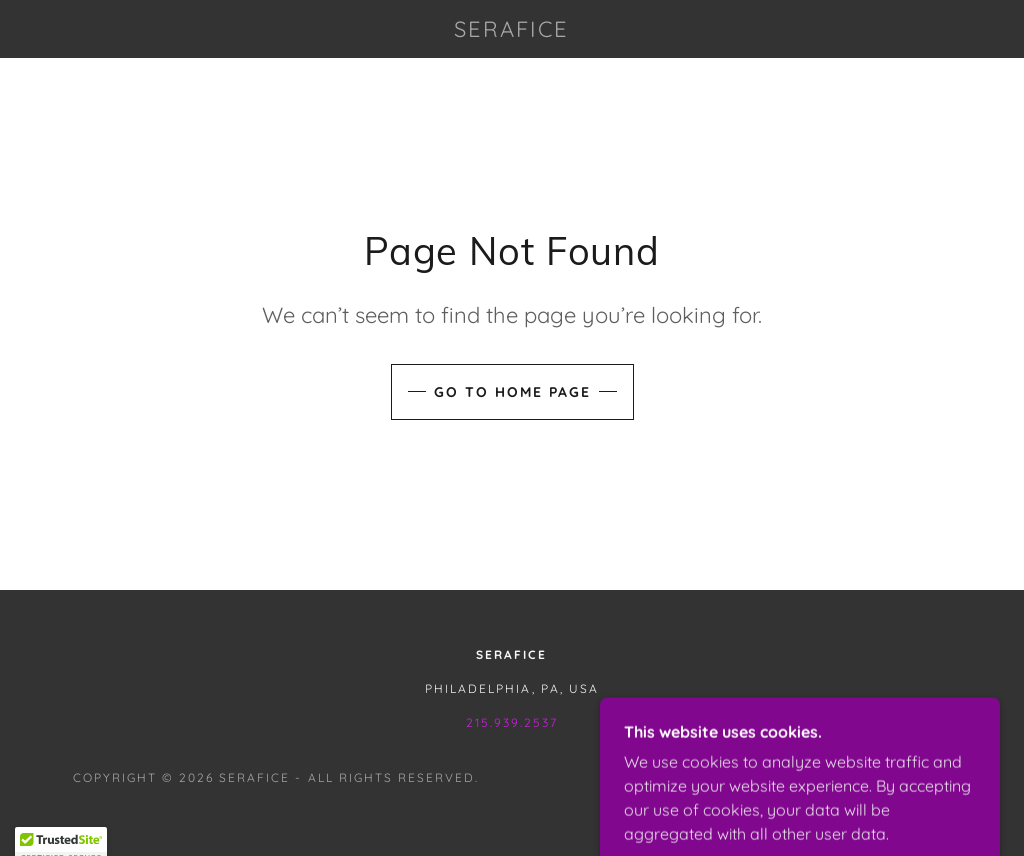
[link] (512, 31)
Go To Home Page (512, 392)
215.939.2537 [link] (512, 722)
